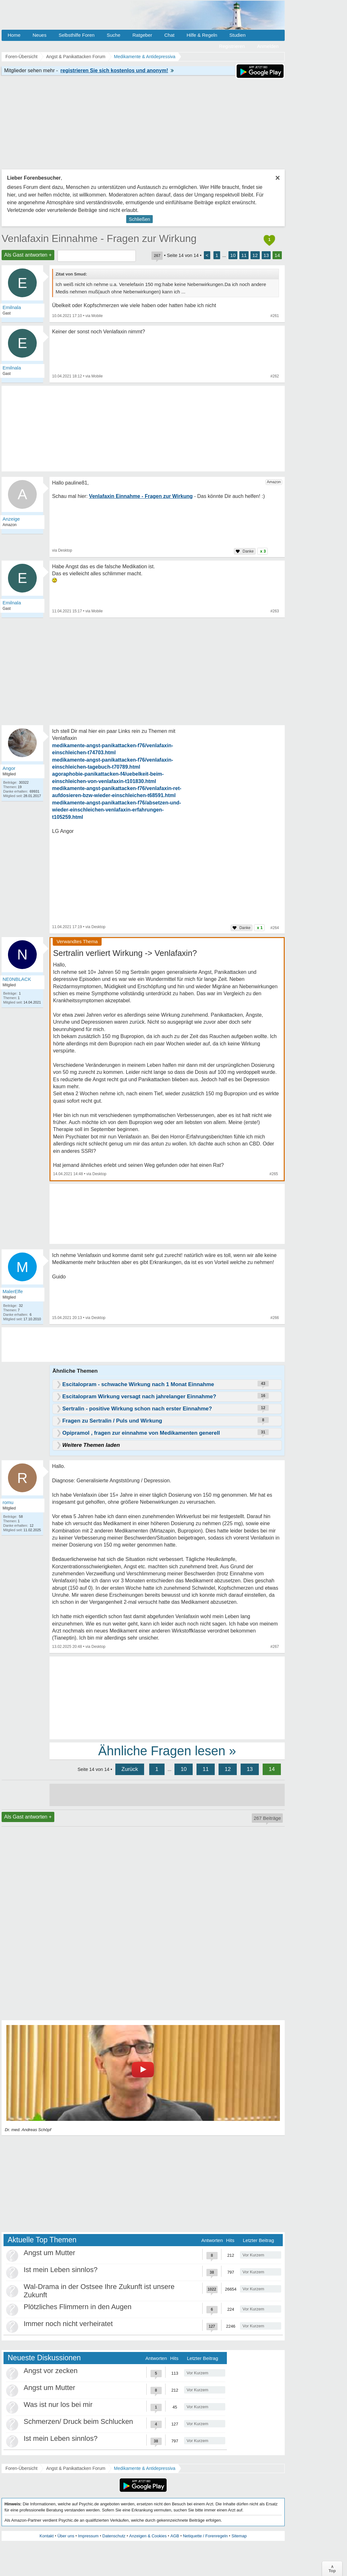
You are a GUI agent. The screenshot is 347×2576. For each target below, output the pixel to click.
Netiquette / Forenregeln (205, 2535)
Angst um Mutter (49, 2253)
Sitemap (239, 2535)
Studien (237, 35)
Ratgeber (142, 35)
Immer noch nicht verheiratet (68, 2324)
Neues (39, 35)
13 (266, 255)
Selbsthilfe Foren (76, 35)
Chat (169, 35)
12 (255, 255)
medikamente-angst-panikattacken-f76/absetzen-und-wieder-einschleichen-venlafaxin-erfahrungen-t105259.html (116, 810)
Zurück (129, 1769)
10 (233, 255)
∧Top (332, 2568)
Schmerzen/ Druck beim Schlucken (78, 2421)
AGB (174, 2535)
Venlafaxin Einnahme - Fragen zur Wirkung (99, 238)
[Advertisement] (167, 1697)
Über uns (66, 2535)
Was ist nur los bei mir (58, 2405)
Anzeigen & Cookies (147, 2535)
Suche (113, 35)
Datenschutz (113, 2535)
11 (244, 255)
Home (14, 35)
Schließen (139, 219)
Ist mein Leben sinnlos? (60, 2270)
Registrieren (232, 46)
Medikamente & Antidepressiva (144, 2468)
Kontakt (47, 2535)
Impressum (88, 2535)
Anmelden (268, 46)
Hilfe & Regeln (202, 35)
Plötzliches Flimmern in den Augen (78, 2307)
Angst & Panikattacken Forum (75, 2468)
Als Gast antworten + (28, 255)
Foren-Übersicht (21, 2468)
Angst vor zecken (51, 2371)
